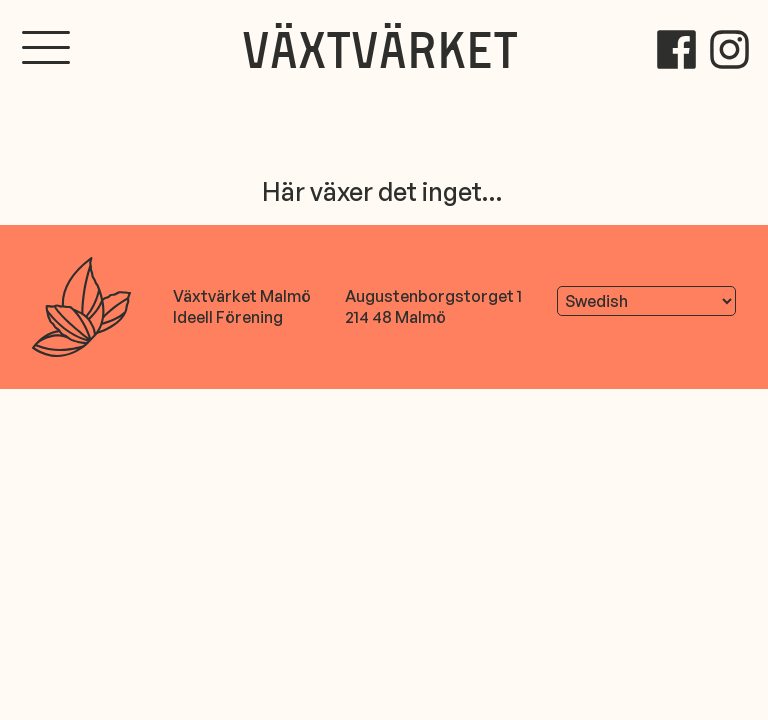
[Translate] (646, 301)
